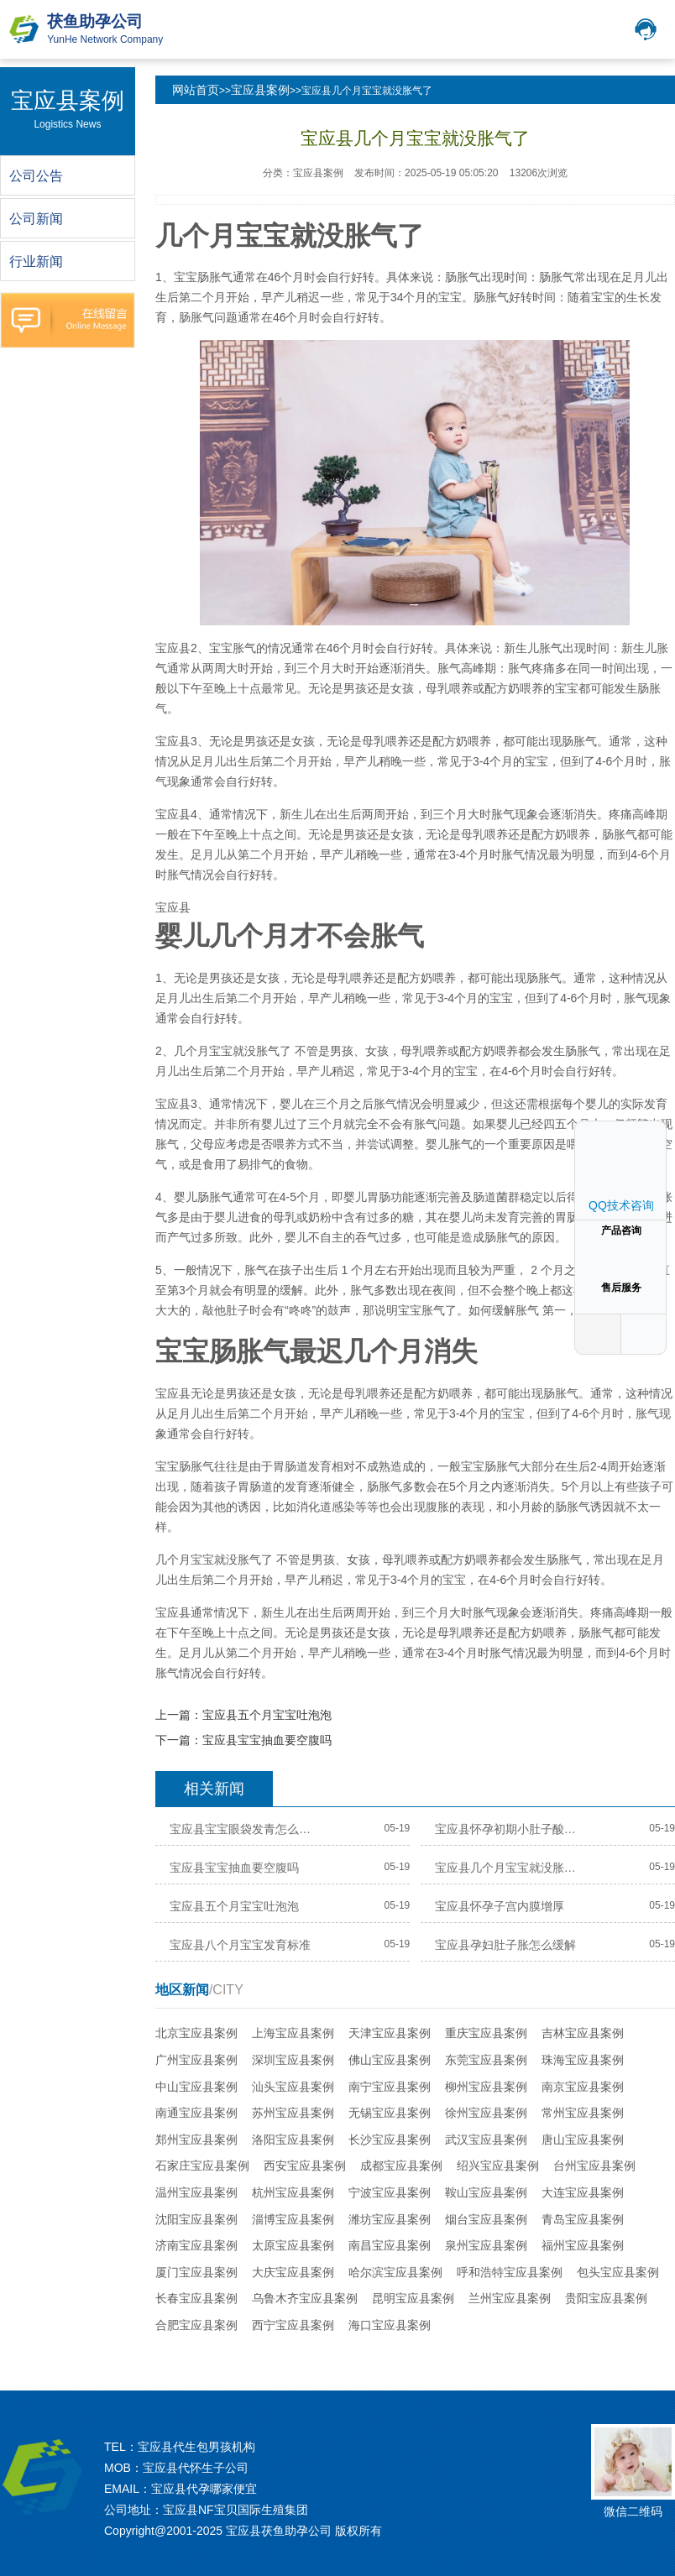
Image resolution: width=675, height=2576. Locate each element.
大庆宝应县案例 (293, 2272)
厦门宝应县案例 (196, 2272)
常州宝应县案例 (583, 2112)
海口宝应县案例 (389, 2325)
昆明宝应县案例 (413, 2298)
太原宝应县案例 (293, 2245)
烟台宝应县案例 (486, 2219)
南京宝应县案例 (583, 2086)
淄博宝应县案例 (293, 2219)
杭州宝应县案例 (293, 2192)
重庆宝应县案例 (486, 2033)
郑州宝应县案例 (196, 2139)
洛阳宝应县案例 (293, 2139)
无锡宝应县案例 (389, 2112)
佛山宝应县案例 (389, 2060)
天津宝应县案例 (389, 2033)
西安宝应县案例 (305, 2165)
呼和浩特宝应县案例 (509, 2272)
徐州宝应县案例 (486, 2112)
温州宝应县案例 (196, 2192)
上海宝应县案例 (293, 2033)
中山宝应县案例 (196, 2086)
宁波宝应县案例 (389, 2192)
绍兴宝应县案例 (498, 2165)
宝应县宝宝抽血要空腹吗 (267, 1740)
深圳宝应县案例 (293, 2060)
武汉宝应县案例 (486, 2139)
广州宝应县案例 (196, 2060)
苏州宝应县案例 (293, 2112)
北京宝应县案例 (196, 2033)
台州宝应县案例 (594, 2165)
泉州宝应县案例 (486, 2245)
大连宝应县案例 (583, 2192)
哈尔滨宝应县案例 (395, 2272)
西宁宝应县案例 (293, 2325)
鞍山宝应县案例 (486, 2192)
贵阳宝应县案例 (606, 2298)
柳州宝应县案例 (486, 2086)
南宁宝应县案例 (389, 2086)
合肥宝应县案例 (196, 2325)
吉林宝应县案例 (583, 2033)
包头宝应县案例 (618, 2272)
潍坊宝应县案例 (389, 2219)
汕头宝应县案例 (293, 2086)
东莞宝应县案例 (486, 2060)
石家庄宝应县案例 (202, 2165)
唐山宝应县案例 (583, 2139)
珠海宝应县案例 (583, 2060)
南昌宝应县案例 (389, 2245)
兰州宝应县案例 (509, 2298)
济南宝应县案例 (196, 2245)
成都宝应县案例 (401, 2165)
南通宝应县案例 (196, 2112)
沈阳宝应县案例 (196, 2219)
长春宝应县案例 (196, 2298)
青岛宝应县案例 (583, 2219)
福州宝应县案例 (583, 2245)
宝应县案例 (260, 90)
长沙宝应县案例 (389, 2139)
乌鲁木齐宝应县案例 (305, 2298)
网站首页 (195, 90)
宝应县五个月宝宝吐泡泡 (267, 1715)
